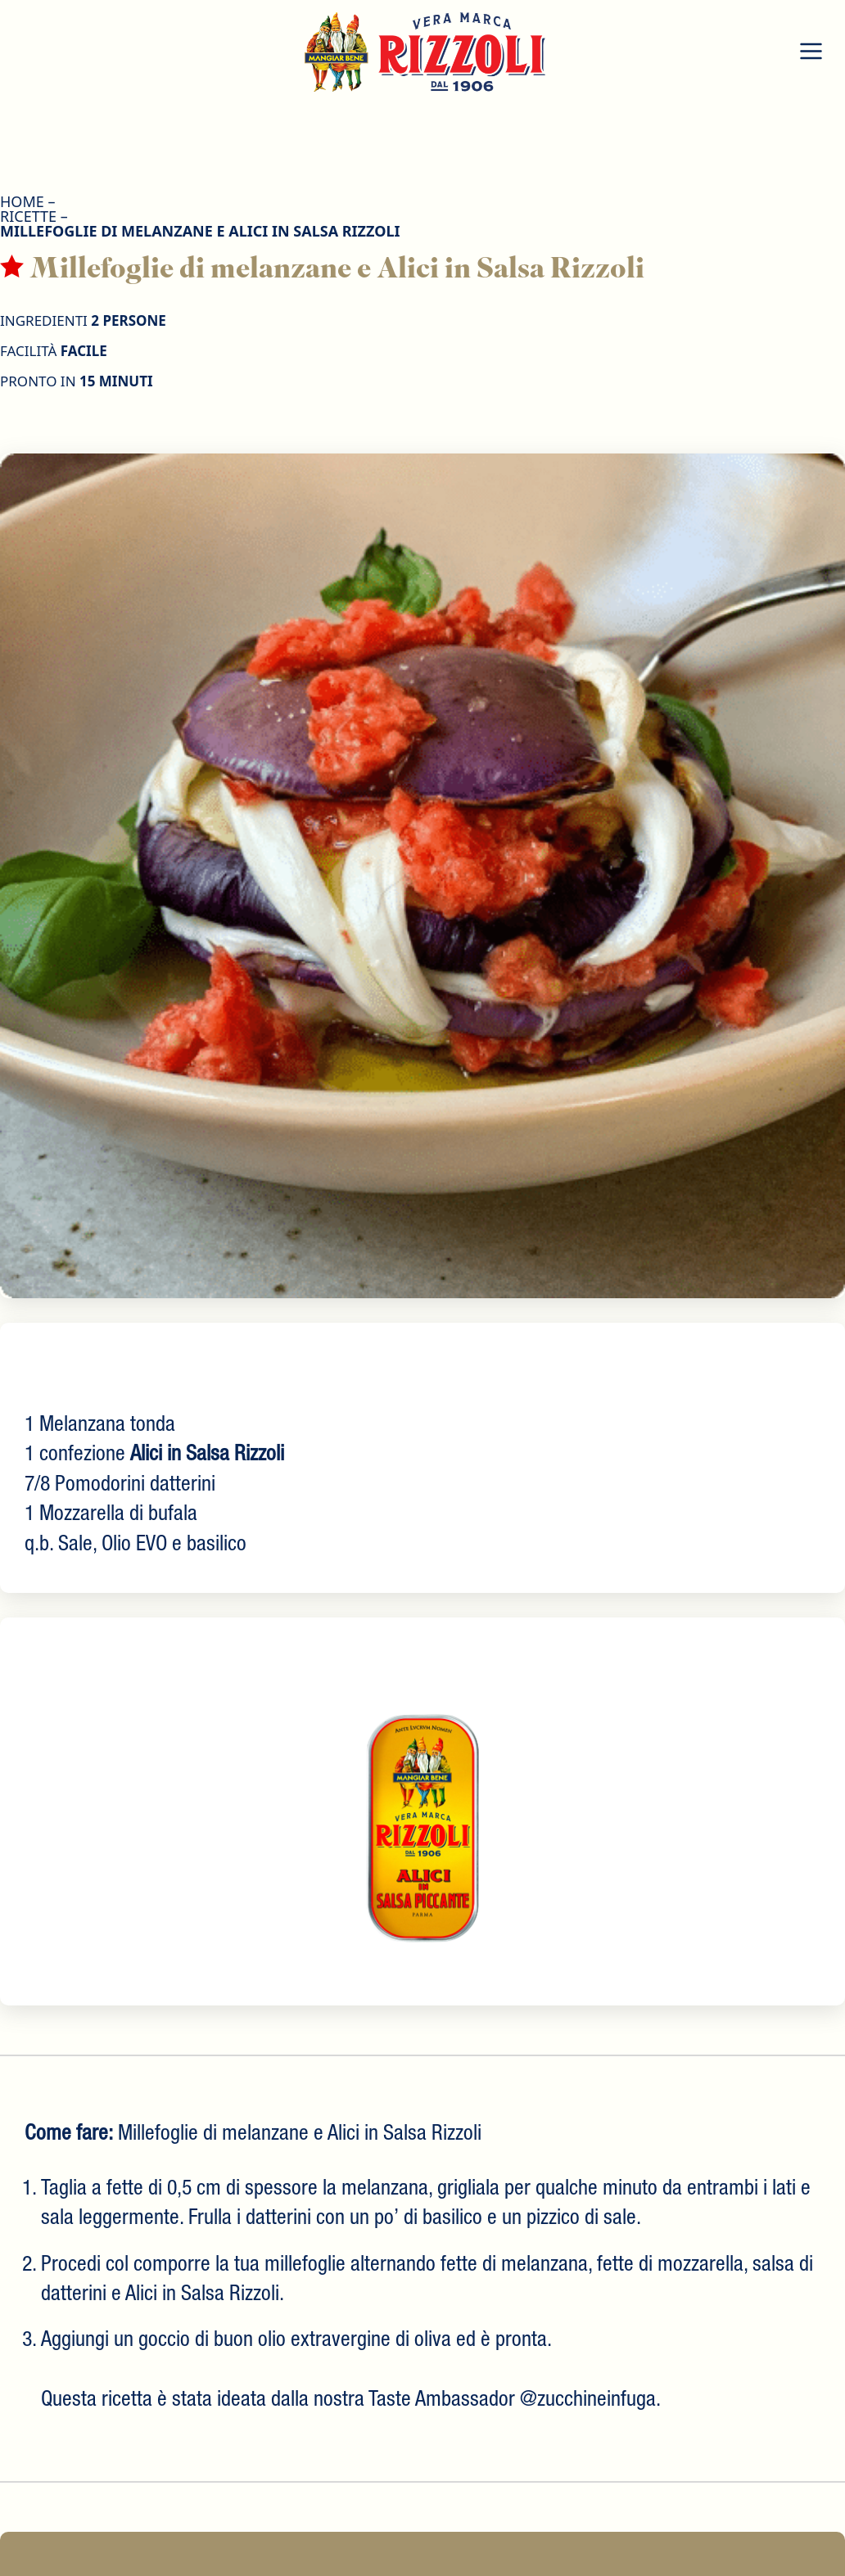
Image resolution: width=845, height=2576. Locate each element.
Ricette (28, 216)
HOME (22, 201)
